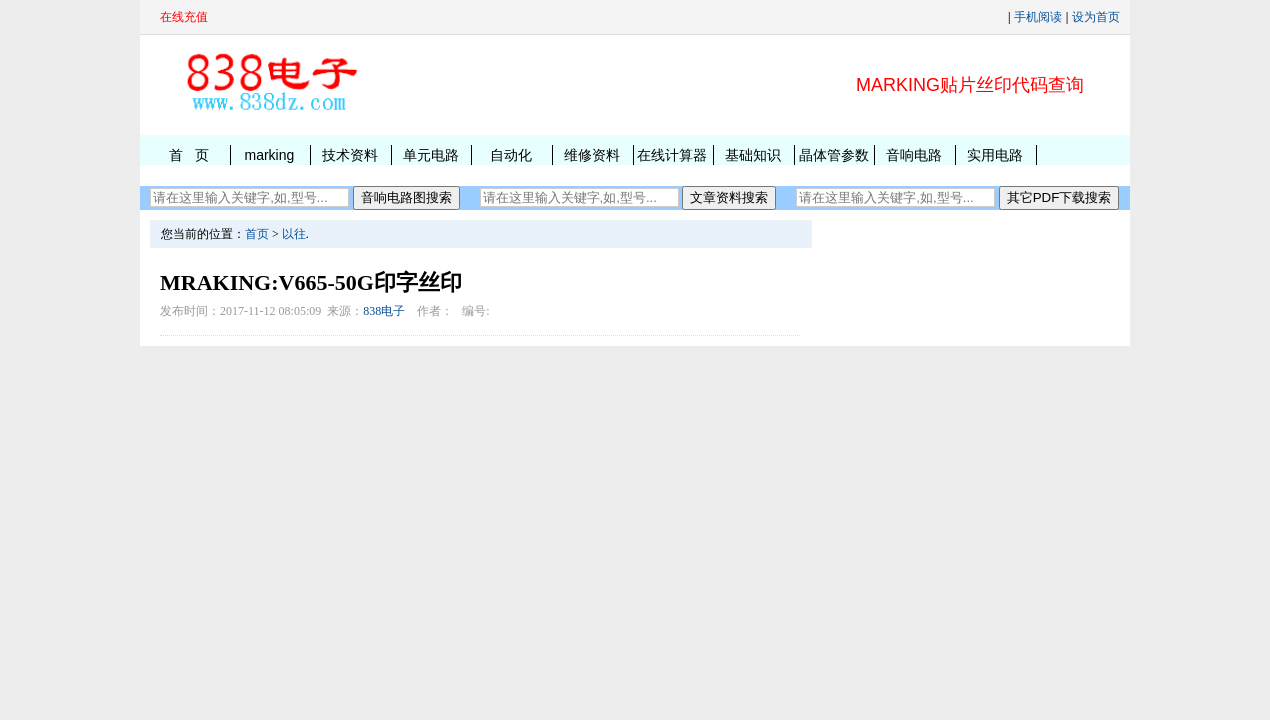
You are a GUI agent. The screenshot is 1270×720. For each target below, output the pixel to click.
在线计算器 (672, 155)
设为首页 (1096, 17)
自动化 (511, 155)
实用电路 (995, 155)
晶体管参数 (834, 155)
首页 (257, 234)
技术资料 (350, 155)
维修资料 (592, 155)
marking (269, 155)
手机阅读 (1038, 17)
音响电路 (914, 155)
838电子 (384, 311)
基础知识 (753, 155)
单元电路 (431, 155)
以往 (294, 234)
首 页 (189, 155)
